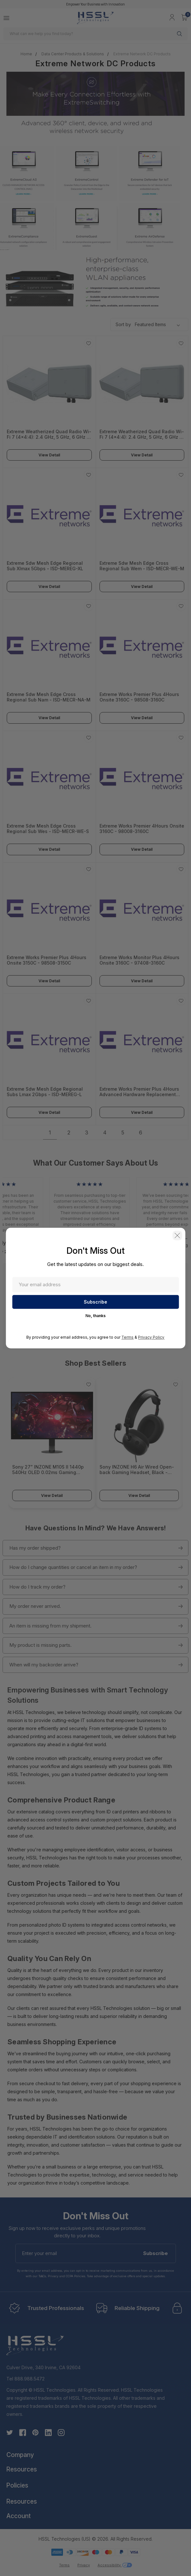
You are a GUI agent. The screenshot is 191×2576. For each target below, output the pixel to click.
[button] (177, 1235)
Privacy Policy (151, 1337)
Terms (127, 1337)
